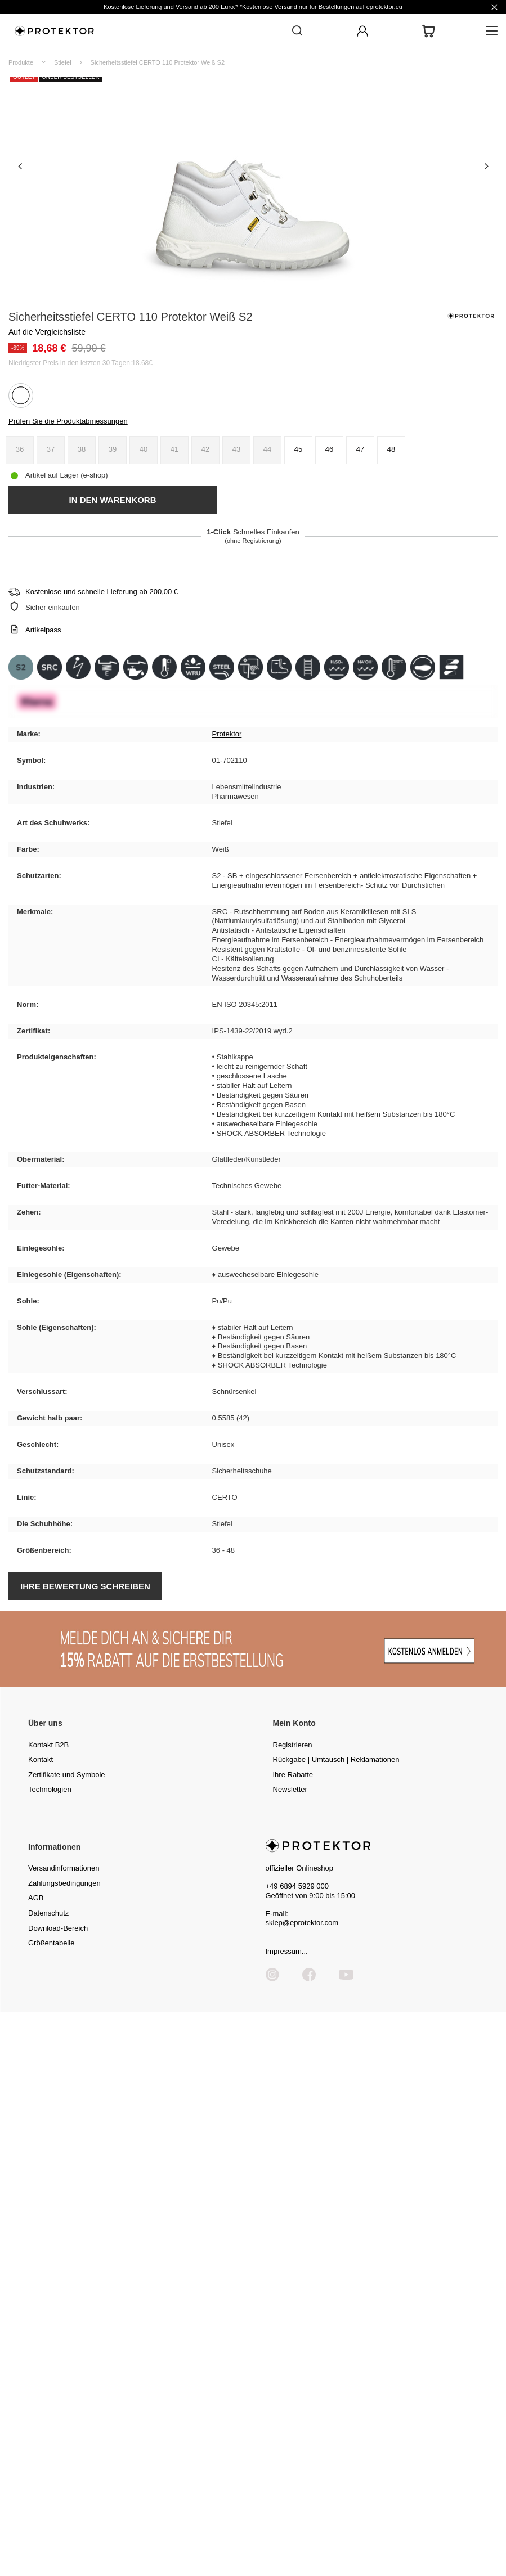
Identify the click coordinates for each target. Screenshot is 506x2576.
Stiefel (62, 62)
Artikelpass (43, 630)
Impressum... (287, 1951)
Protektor (227, 734)
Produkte (20, 62)
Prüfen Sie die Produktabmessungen (68, 421)
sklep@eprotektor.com (302, 1922)
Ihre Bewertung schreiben (85, 1586)
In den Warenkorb (112, 500)
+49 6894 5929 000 (297, 1886)
